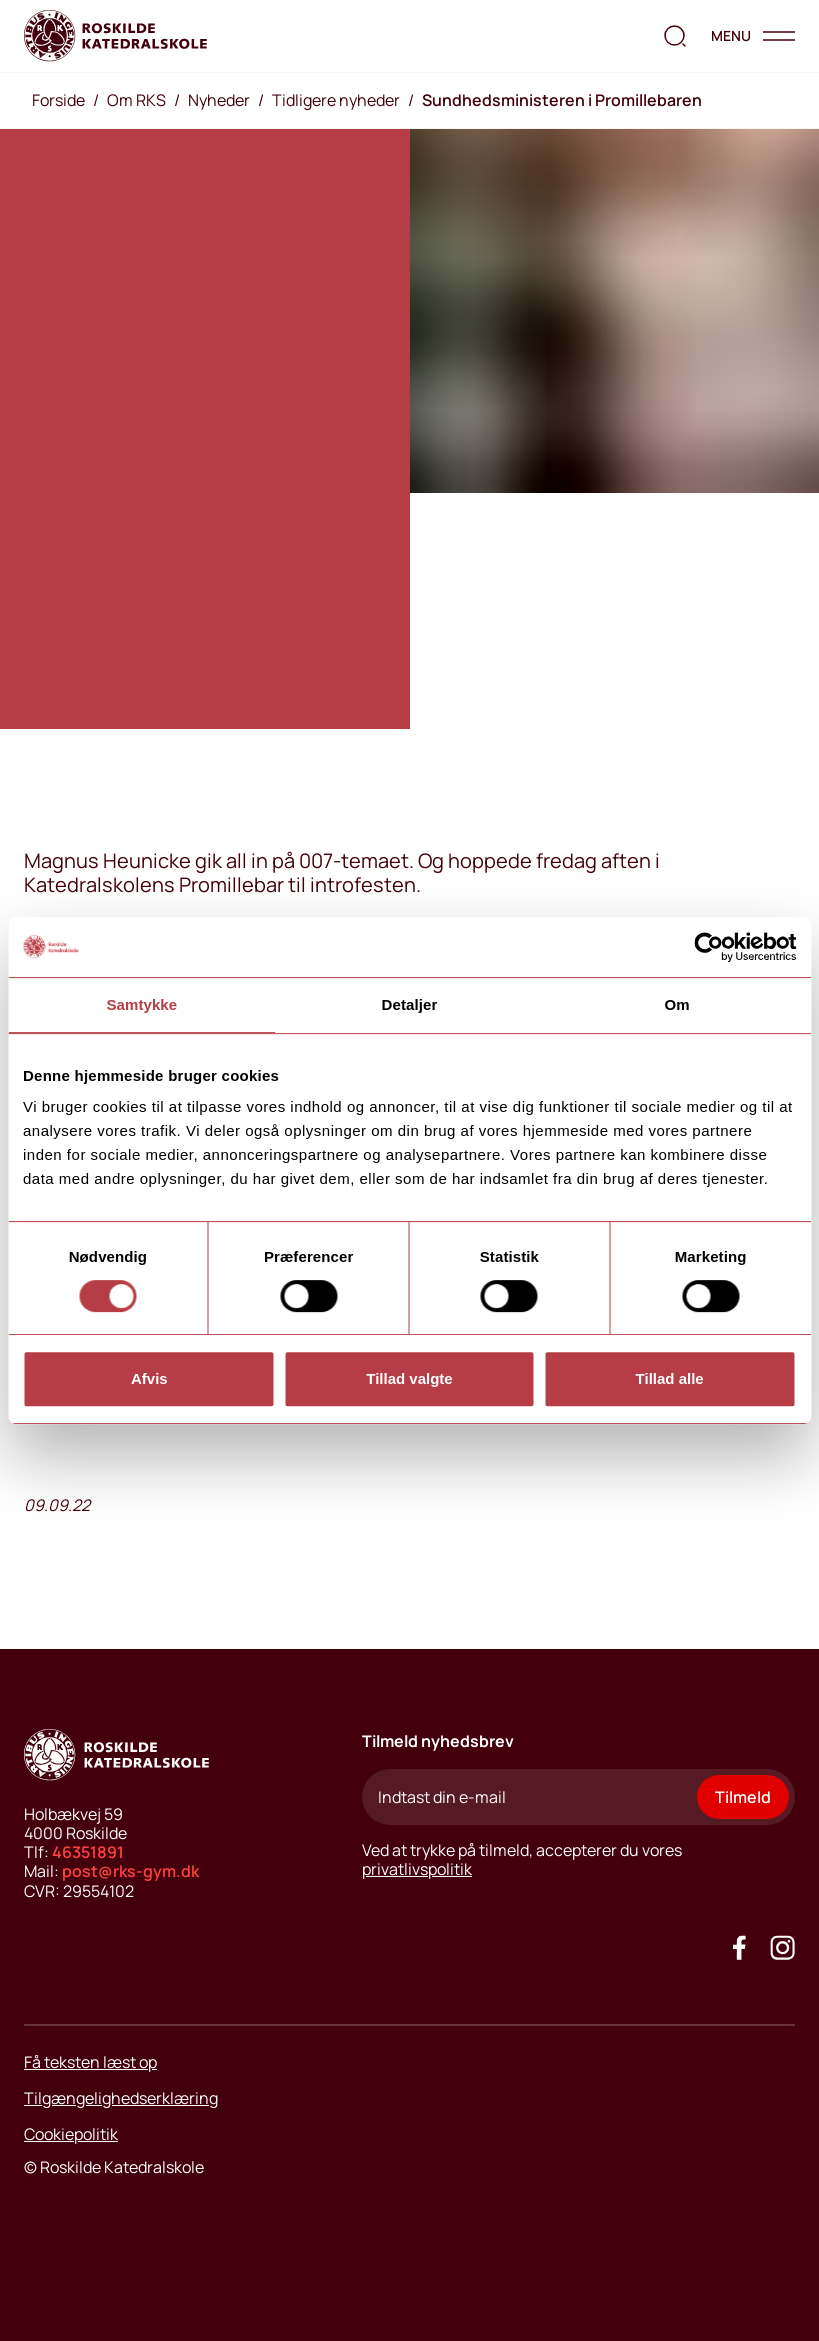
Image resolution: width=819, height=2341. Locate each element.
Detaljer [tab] (410, 1004)
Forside (58, 100)
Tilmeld (743, 1797)
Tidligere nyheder (336, 100)
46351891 (88, 1852)
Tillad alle (670, 1378)
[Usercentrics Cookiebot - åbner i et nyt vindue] (708, 947)
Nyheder (219, 100)
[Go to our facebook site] (739, 1947)
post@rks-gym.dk (130, 1871)
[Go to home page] (115, 36)
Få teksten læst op (90, 2062)
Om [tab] (677, 1004)
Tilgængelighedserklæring (121, 2098)
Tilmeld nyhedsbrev (438, 1741)
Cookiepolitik (71, 2134)
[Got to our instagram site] (782, 1947)
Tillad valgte (409, 1378)
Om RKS (136, 100)
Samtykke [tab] (141, 1004)
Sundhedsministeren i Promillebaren (562, 100)
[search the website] (675, 36)
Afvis (149, 1378)
